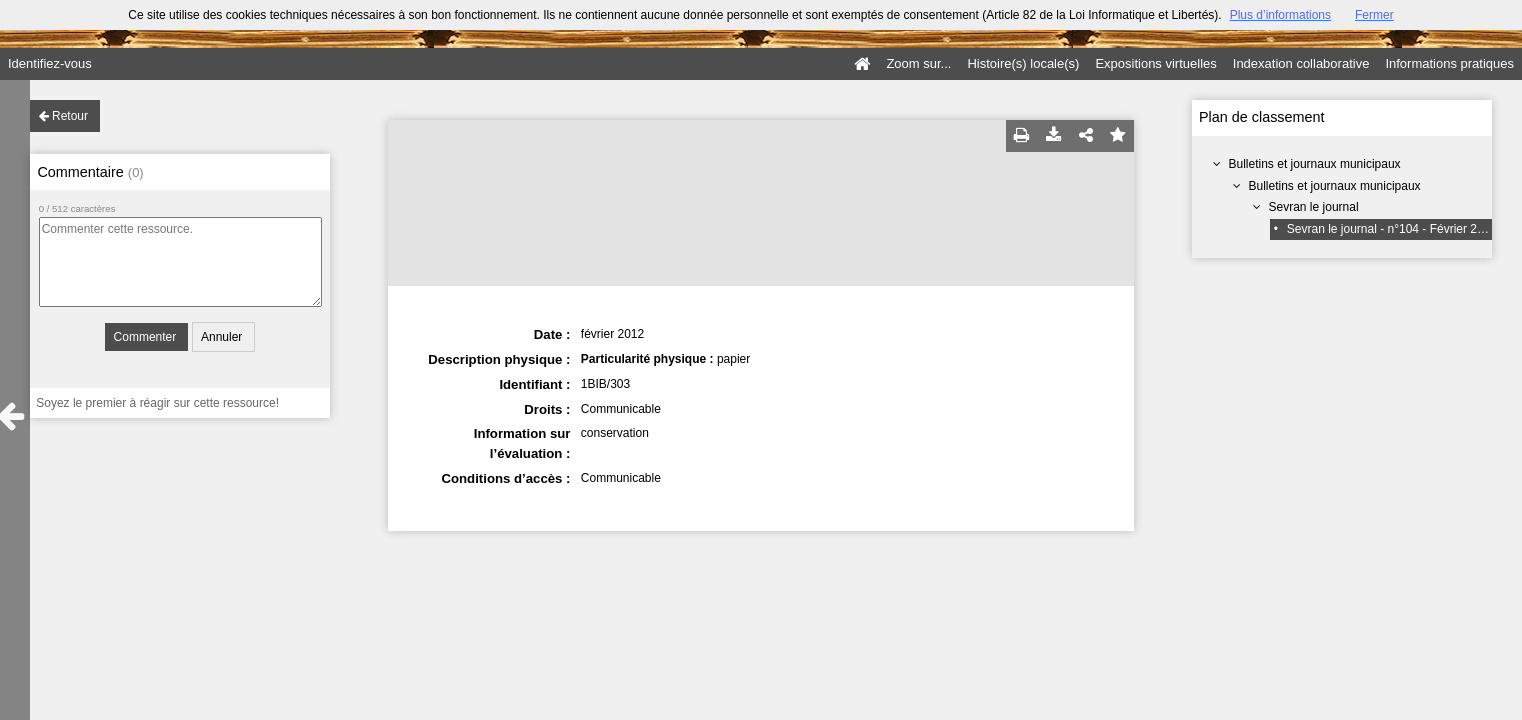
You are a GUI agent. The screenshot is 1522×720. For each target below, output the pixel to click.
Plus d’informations (1280, 15)
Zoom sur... (918, 63)
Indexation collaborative (1301, 63)
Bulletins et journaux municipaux (1315, 164)
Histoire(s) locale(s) (1023, 63)
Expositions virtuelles (1155, 63)
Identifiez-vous (50, 63)
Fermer (1374, 15)
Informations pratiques (1449, 63)
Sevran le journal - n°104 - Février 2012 (1392, 229)
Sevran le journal (1314, 207)
